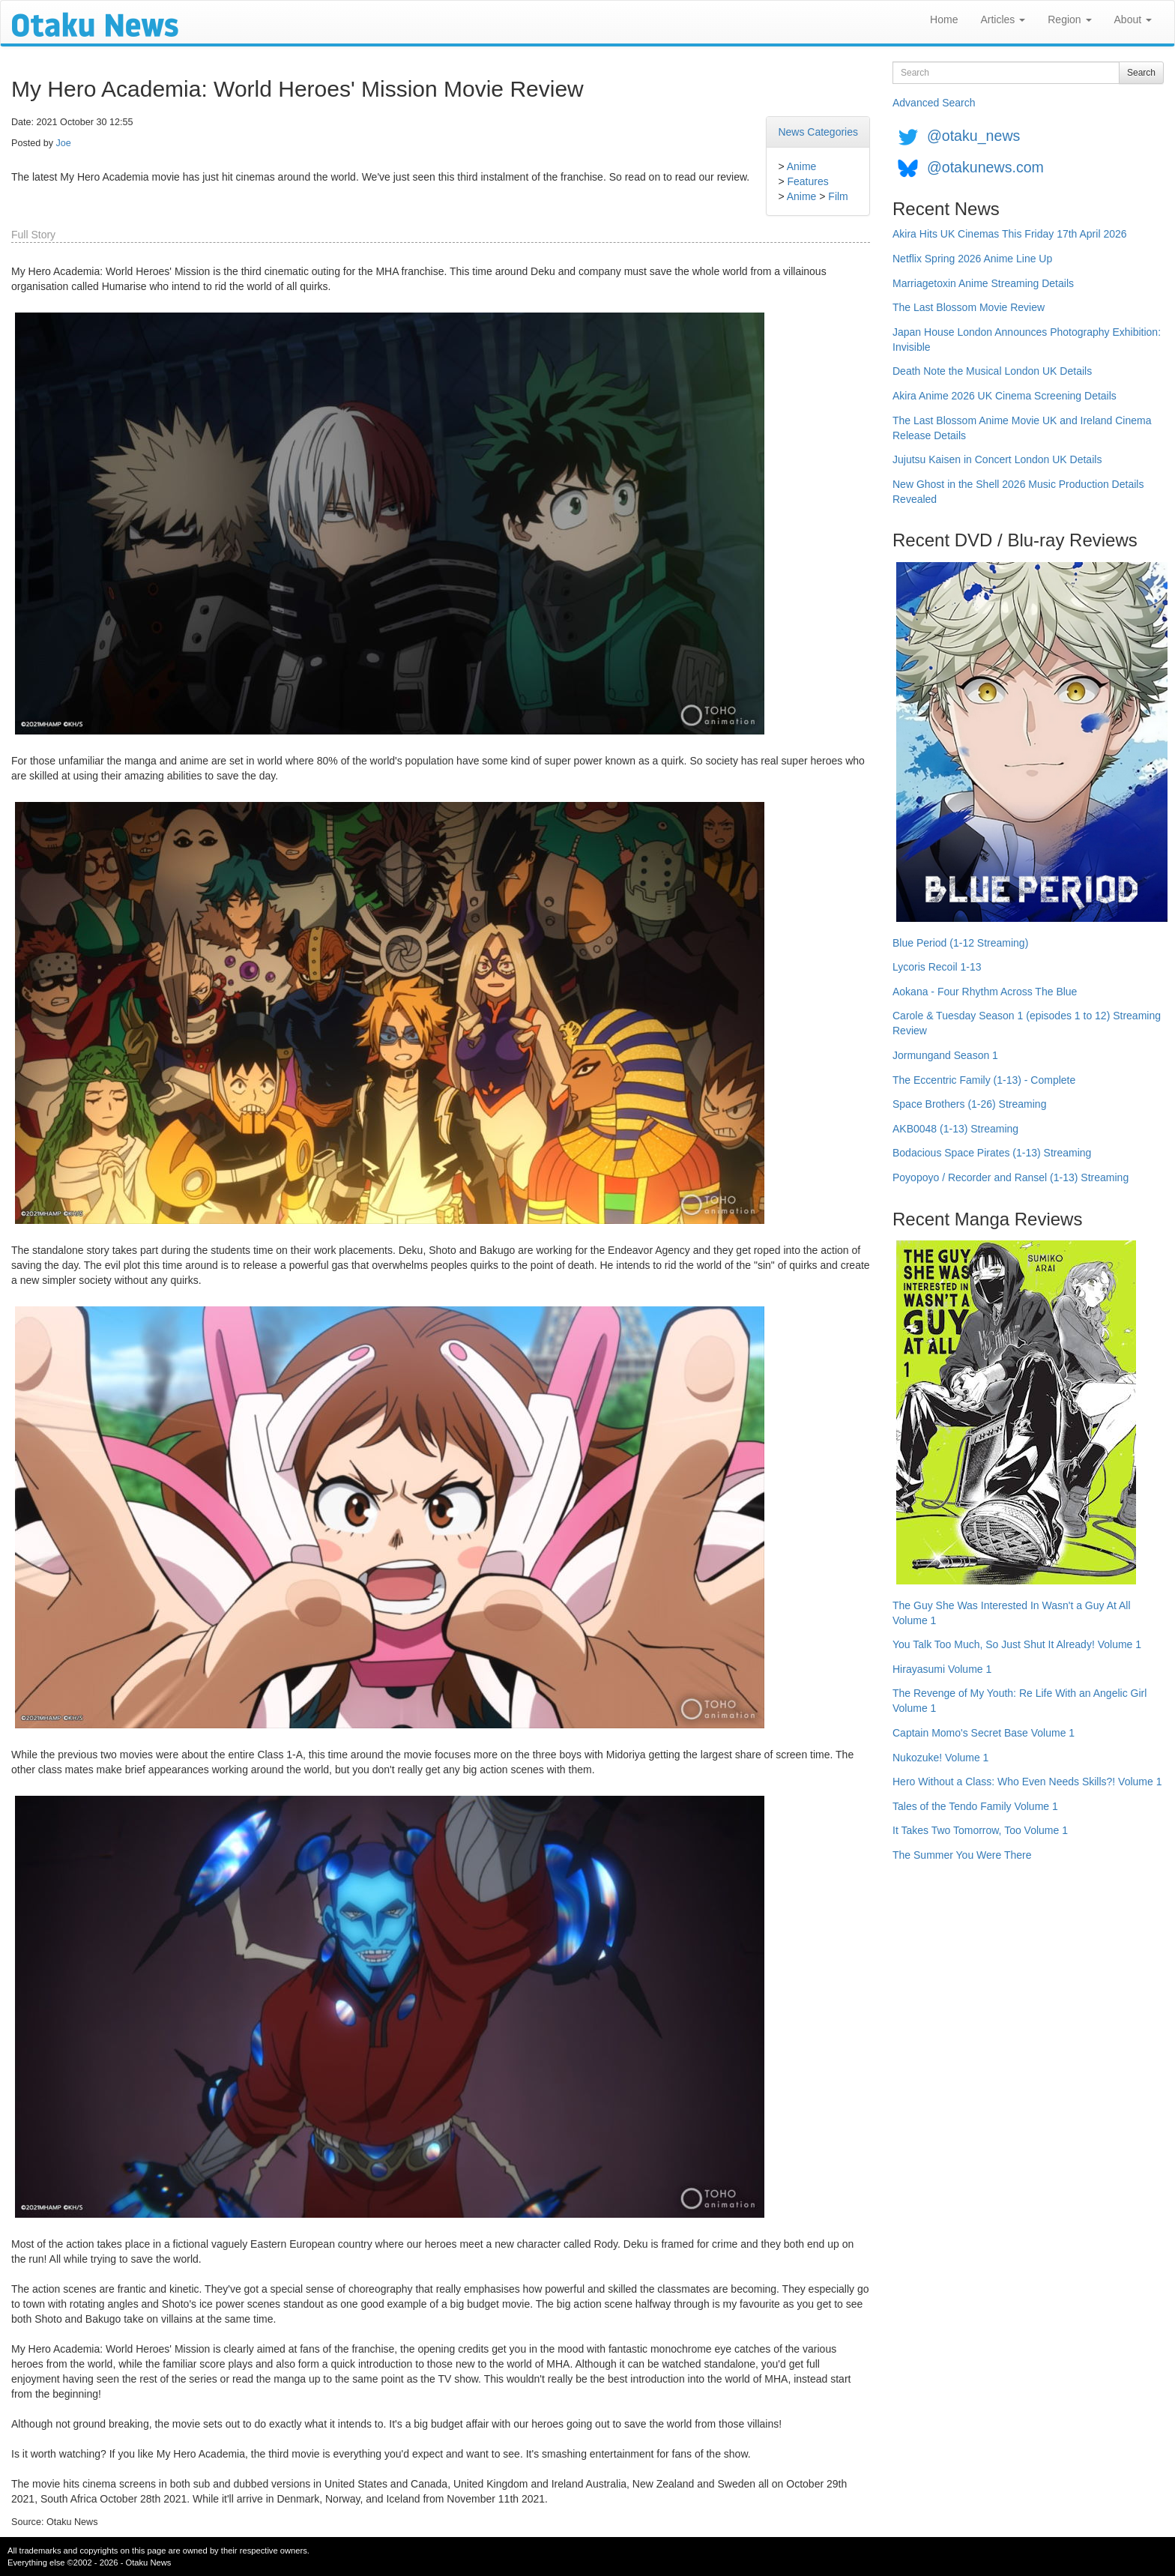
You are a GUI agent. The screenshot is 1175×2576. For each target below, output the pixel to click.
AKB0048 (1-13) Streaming (955, 1129)
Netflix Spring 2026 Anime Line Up (972, 259)
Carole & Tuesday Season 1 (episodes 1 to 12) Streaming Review (1026, 1023)
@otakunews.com (985, 167)
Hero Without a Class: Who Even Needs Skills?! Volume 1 (1027, 1782)
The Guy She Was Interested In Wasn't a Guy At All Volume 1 (1011, 1612)
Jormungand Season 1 (945, 1055)
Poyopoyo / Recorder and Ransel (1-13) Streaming (1010, 1177)
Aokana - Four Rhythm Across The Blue (984, 992)
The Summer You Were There (961, 1855)
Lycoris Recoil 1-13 (937, 967)
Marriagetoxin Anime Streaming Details (983, 283)
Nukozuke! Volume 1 (940, 1758)
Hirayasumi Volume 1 (941, 1669)
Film (838, 196)
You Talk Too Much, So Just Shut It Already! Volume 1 (1016, 1644)
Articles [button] (1002, 19)
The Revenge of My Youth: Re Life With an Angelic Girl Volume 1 (1019, 1700)
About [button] (1133, 19)
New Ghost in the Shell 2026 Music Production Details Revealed (1018, 491)
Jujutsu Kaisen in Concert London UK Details (997, 459)
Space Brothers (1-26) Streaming (969, 1104)
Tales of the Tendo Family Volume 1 (975, 1806)
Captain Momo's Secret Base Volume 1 (983, 1733)
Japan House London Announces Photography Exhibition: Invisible (1026, 339)
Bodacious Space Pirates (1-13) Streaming (991, 1153)
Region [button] (1069, 19)
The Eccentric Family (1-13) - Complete (983, 1080)
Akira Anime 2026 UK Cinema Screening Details (1004, 396)
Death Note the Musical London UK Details (992, 371)
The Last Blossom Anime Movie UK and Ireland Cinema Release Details (1022, 427)
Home (944, 19)
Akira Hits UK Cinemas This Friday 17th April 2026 (1009, 234)
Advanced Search (934, 103)
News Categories (818, 132)
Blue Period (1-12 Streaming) (960, 943)
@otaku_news (973, 135)
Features (807, 181)
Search (1141, 72)
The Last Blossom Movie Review (968, 307)
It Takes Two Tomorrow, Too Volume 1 (980, 1830)
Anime (802, 166)
